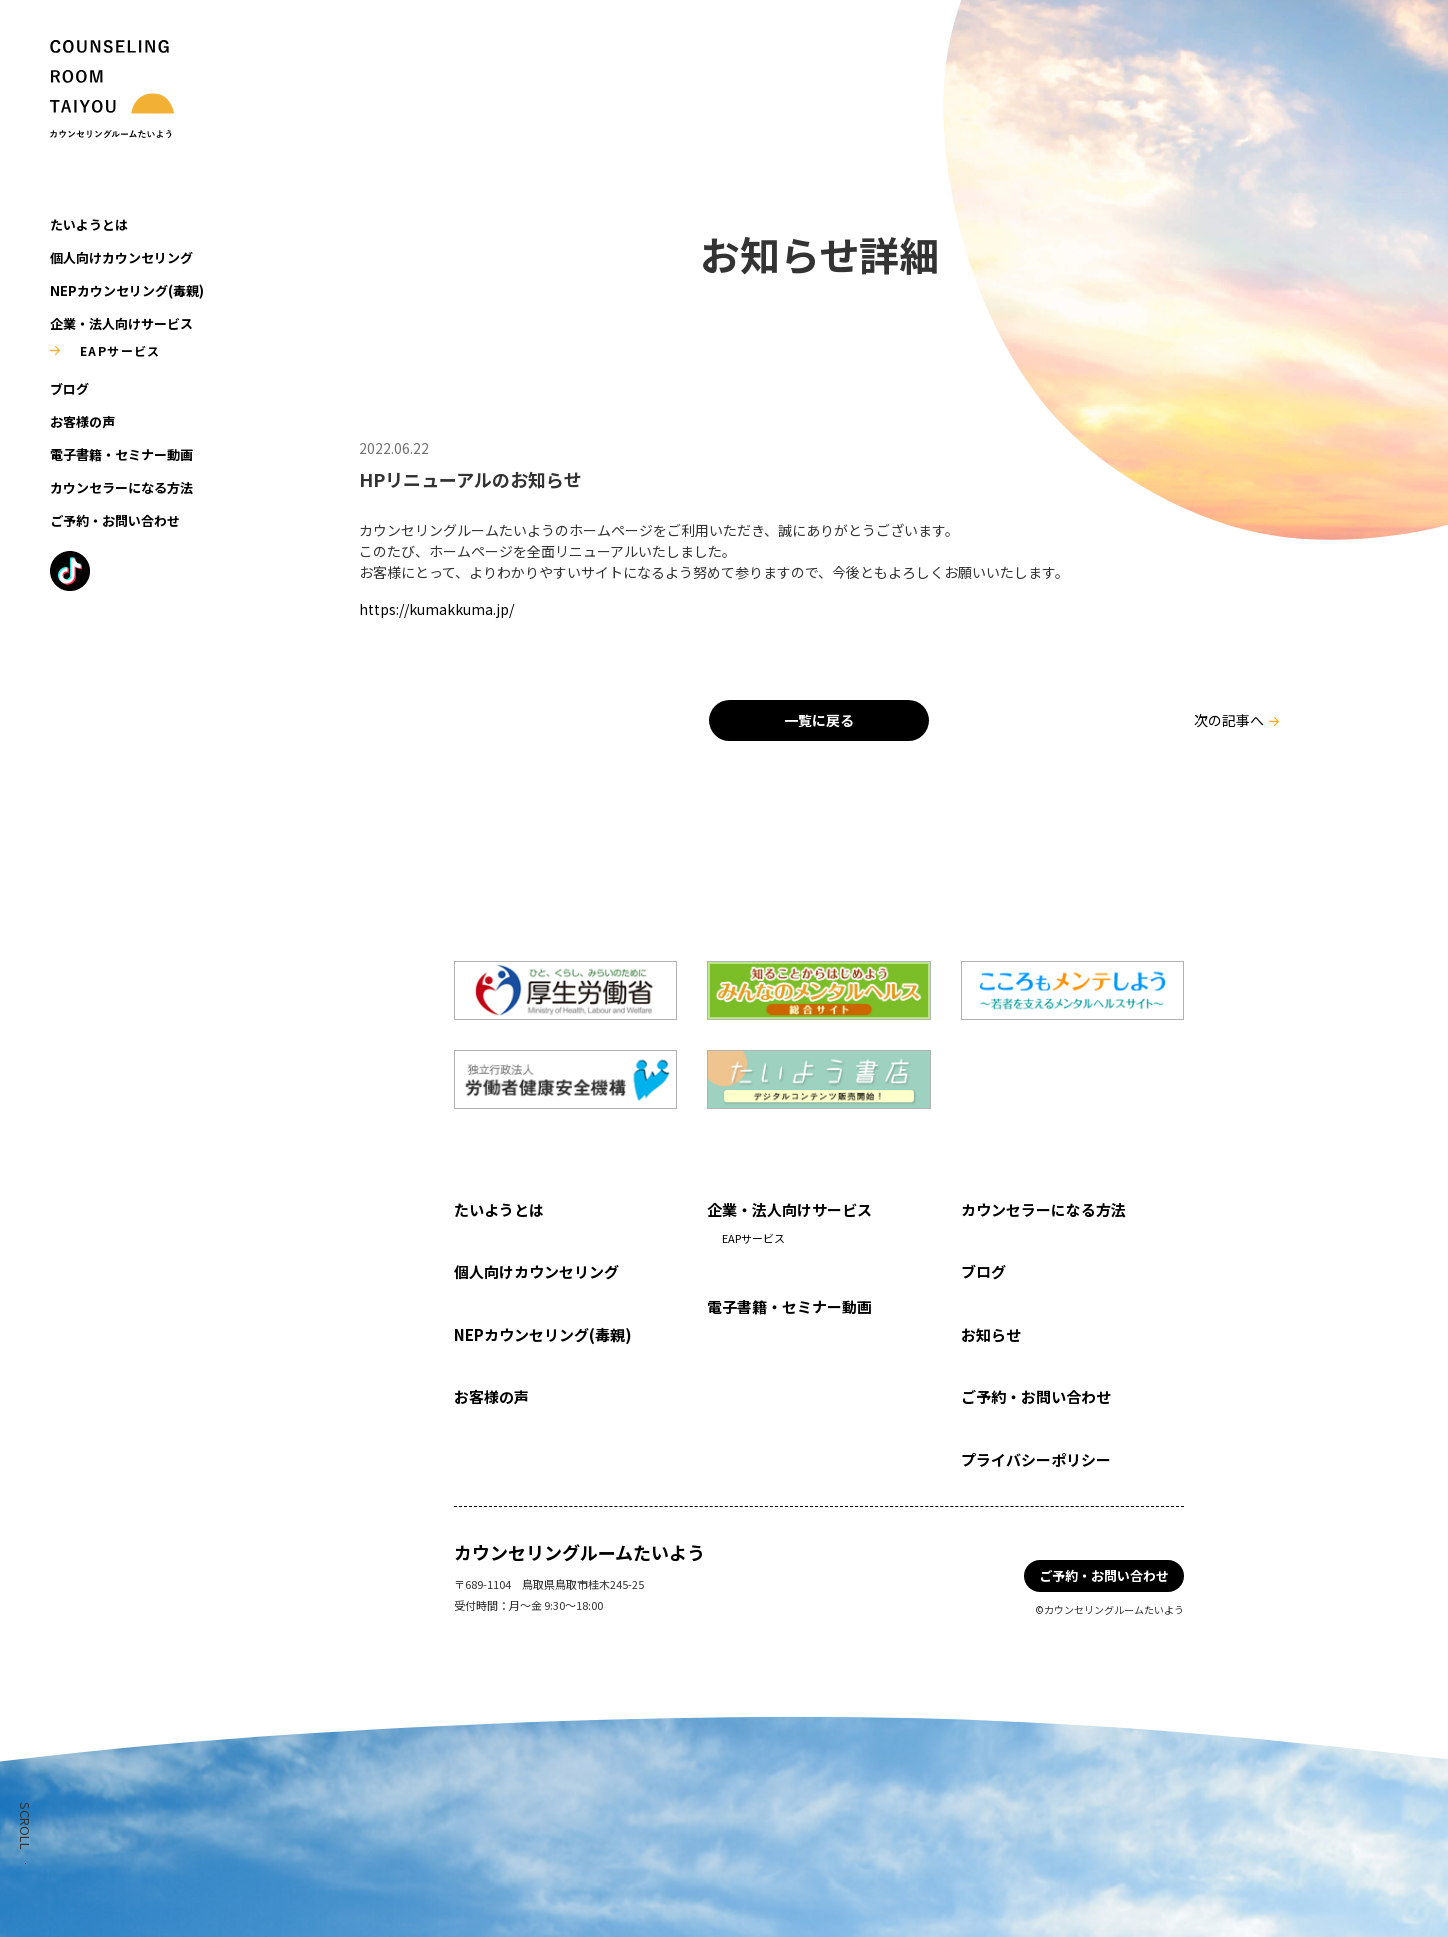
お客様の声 (82, 421)
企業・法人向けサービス (121, 323)
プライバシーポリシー (1036, 1459)
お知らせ (991, 1334)
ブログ (69, 388)
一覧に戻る (819, 720)
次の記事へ (1229, 720)
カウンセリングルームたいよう (579, 1552)
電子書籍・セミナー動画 (121, 454)
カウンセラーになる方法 (121, 487)
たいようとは (89, 224)
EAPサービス (120, 350)
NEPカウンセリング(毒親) (127, 290)
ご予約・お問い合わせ (115, 520)
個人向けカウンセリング (121, 257)
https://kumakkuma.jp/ (436, 609)
